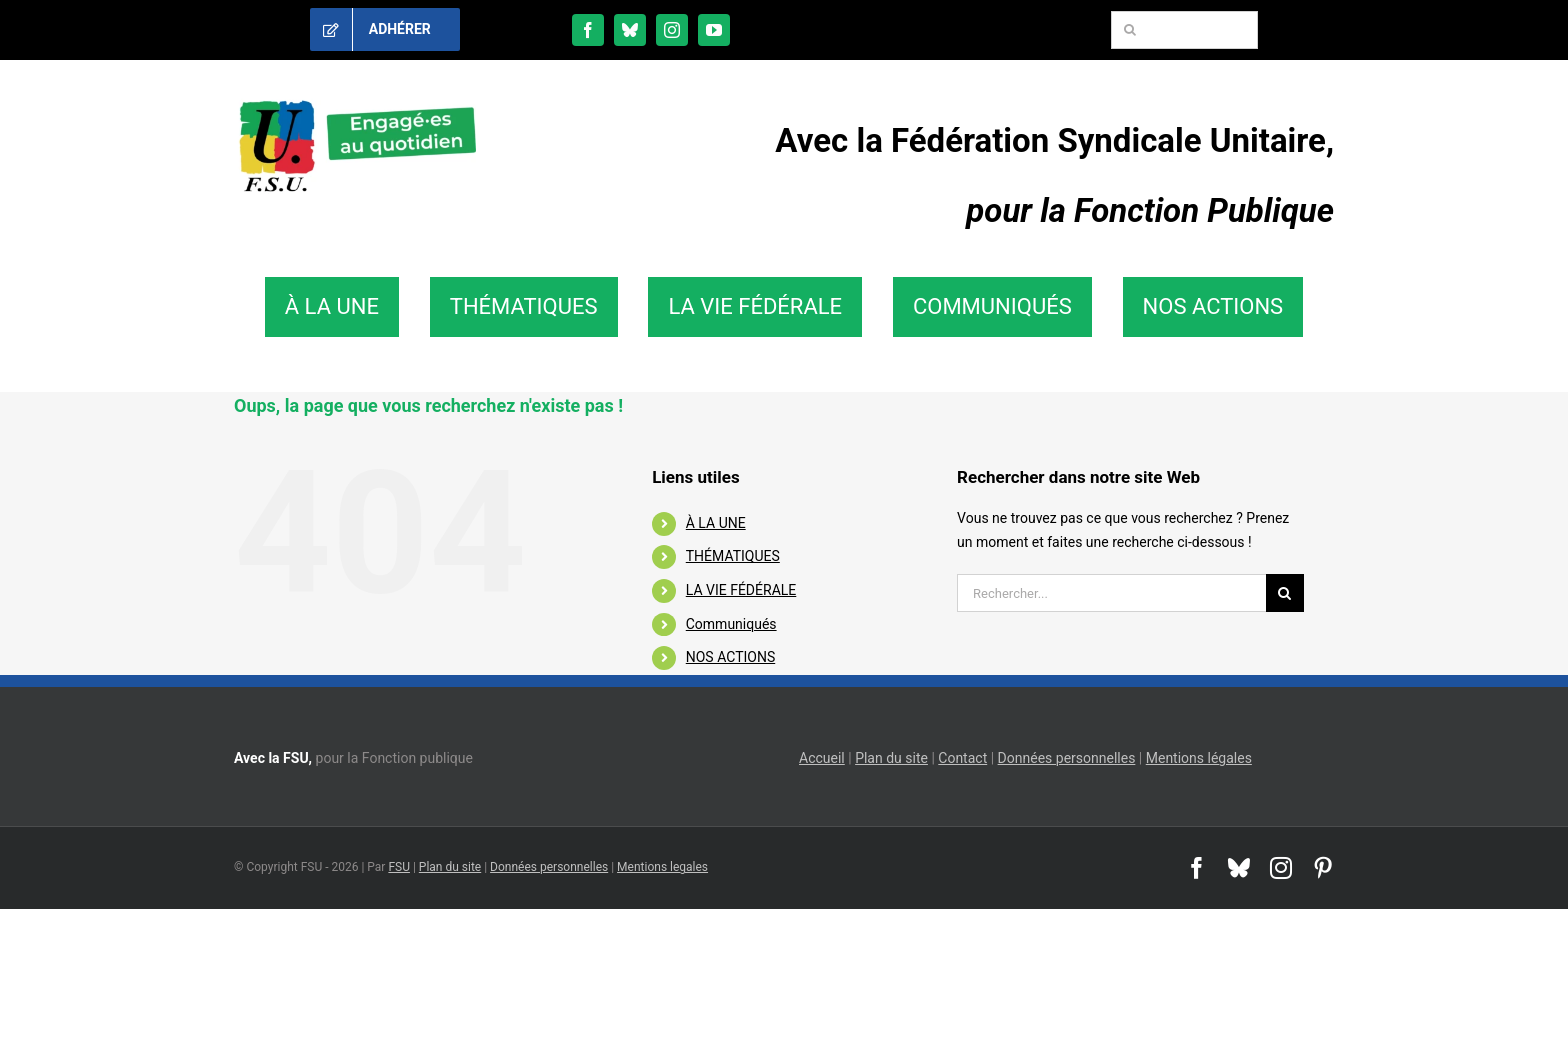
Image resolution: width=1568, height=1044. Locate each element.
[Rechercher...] (1111, 593)
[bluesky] (630, 30)
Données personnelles (1067, 758)
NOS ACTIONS (730, 657)
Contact (962, 758)
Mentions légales (1199, 758)
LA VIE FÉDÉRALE (741, 590)
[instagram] (672, 30)
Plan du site (891, 758)
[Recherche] (1130, 30)
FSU (399, 867)
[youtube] (714, 30)
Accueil (822, 758)
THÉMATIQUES (733, 556)
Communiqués (731, 624)
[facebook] (588, 30)
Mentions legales (662, 867)
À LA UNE (716, 523)
